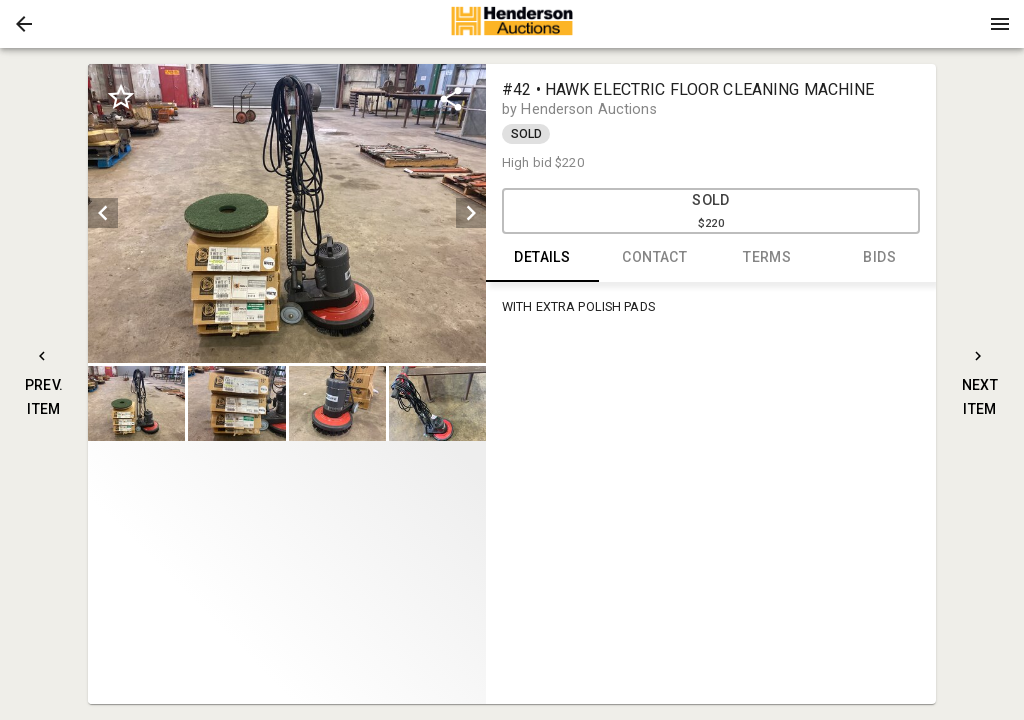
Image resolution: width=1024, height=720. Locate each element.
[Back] (24, 24)
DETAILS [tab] (542, 258)
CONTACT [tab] (655, 258)
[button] (24, 24)
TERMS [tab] (767, 258)
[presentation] (512, 24)
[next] (471, 213)
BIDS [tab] (880, 258)
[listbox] (287, 213)
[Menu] (1000, 24)
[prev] (103, 213)
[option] (287, 213)
